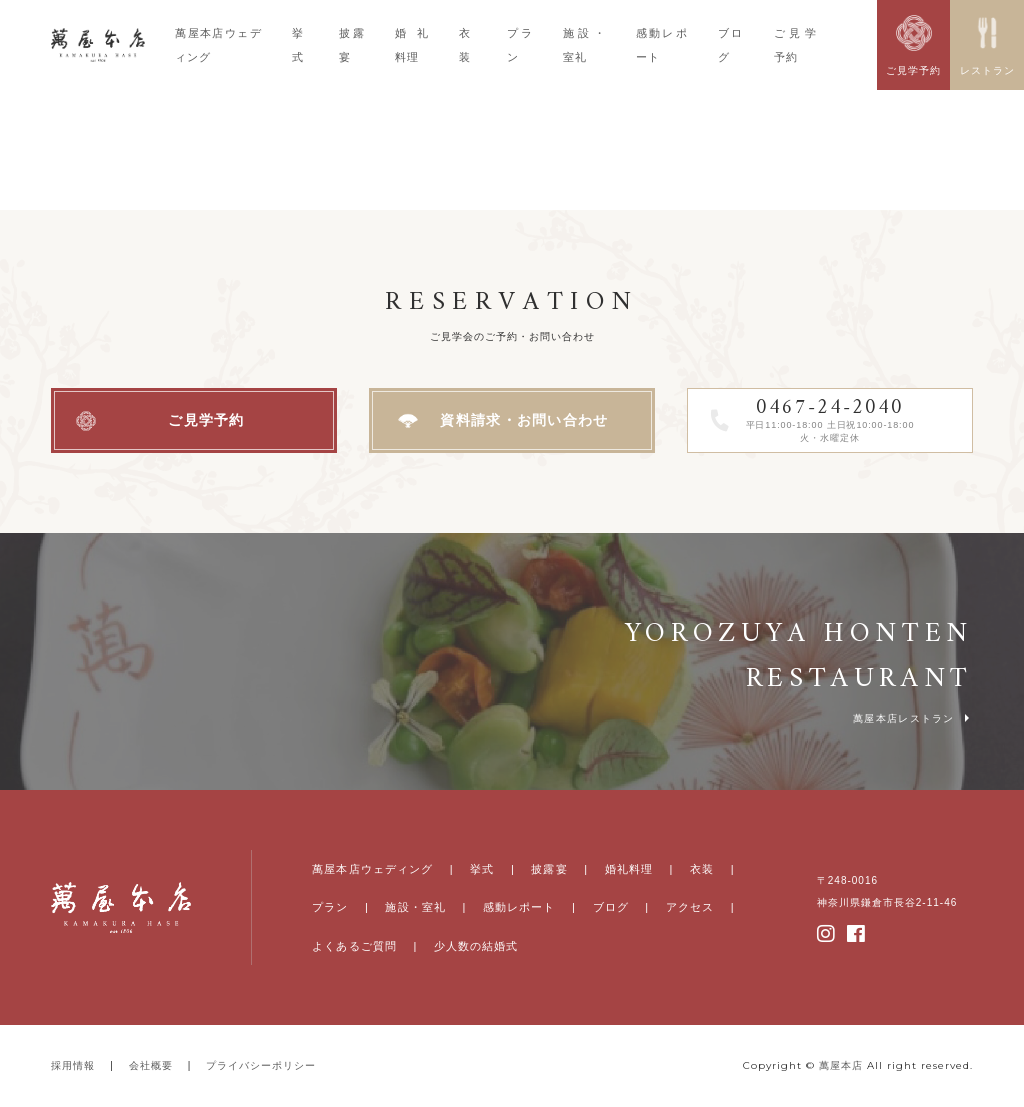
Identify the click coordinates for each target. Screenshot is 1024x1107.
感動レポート (519, 907)
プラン (330, 907)
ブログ (611, 907)
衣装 (702, 869)
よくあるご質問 (354, 946)
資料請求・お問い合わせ (524, 420)
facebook (857, 934)
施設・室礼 (415, 907)
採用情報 (73, 1065)
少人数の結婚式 (476, 946)
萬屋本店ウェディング (372, 869)
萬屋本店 (841, 1065)
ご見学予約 (206, 420)
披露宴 (549, 869)
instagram (827, 934)
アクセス (690, 907)
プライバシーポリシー (261, 1065)
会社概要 (151, 1065)
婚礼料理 (629, 869)
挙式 (482, 869)
